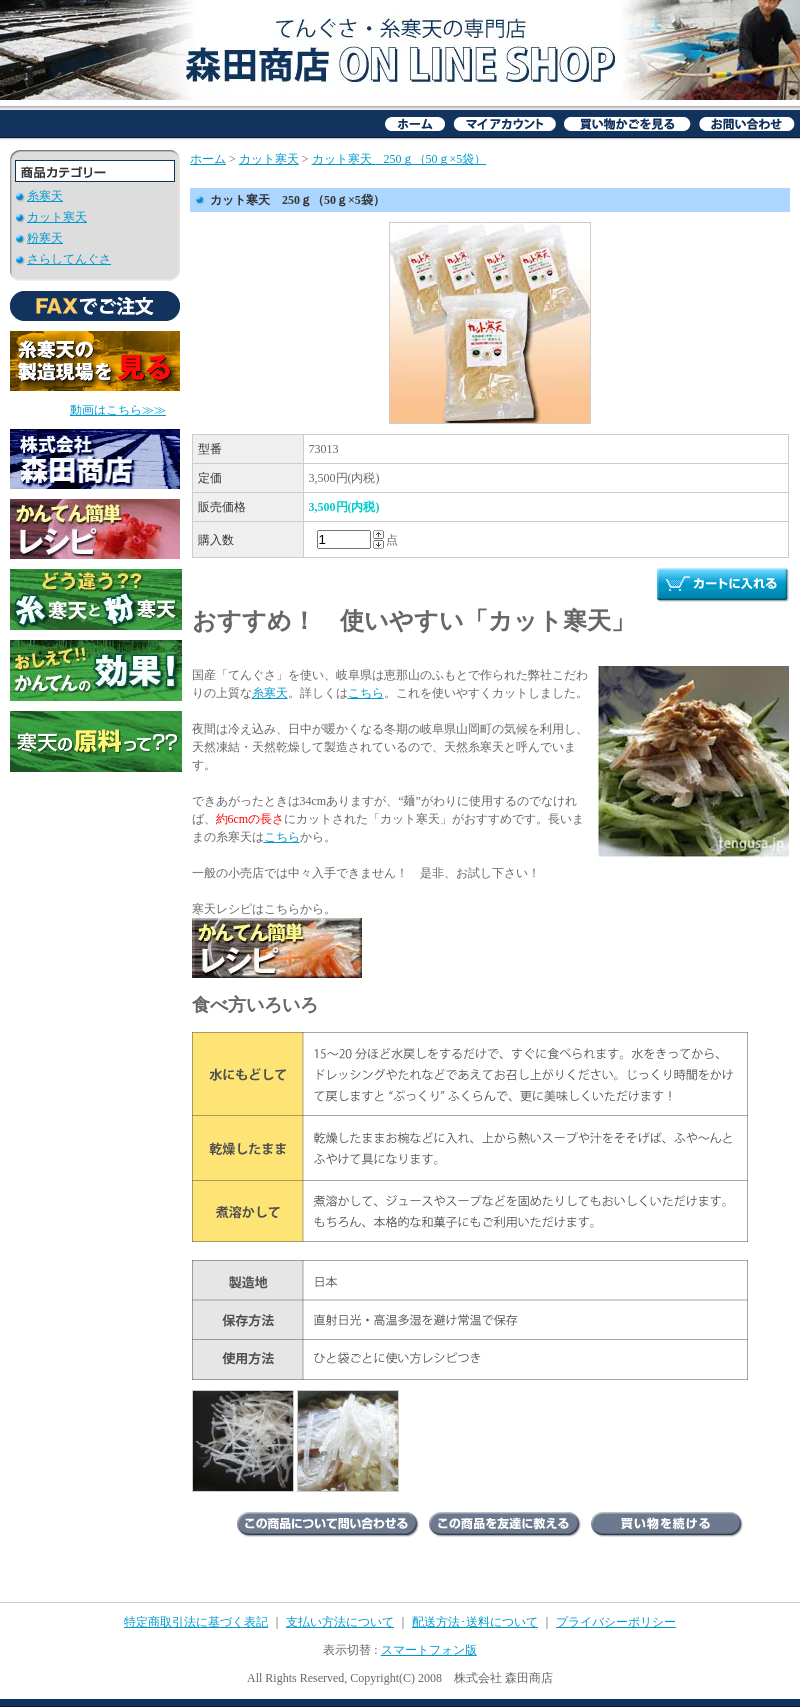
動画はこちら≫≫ (118, 410)
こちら (366, 693)
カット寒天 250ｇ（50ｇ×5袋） (399, 159)
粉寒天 (45, 238)
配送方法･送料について (475, 1622)
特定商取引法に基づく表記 (196, 1622)
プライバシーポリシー (616, 1622)
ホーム (208, 159)
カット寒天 (57, 217)
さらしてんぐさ (69, 259)
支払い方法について (340, 1622)
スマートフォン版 (429, 1650)
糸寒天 (45, 196)
